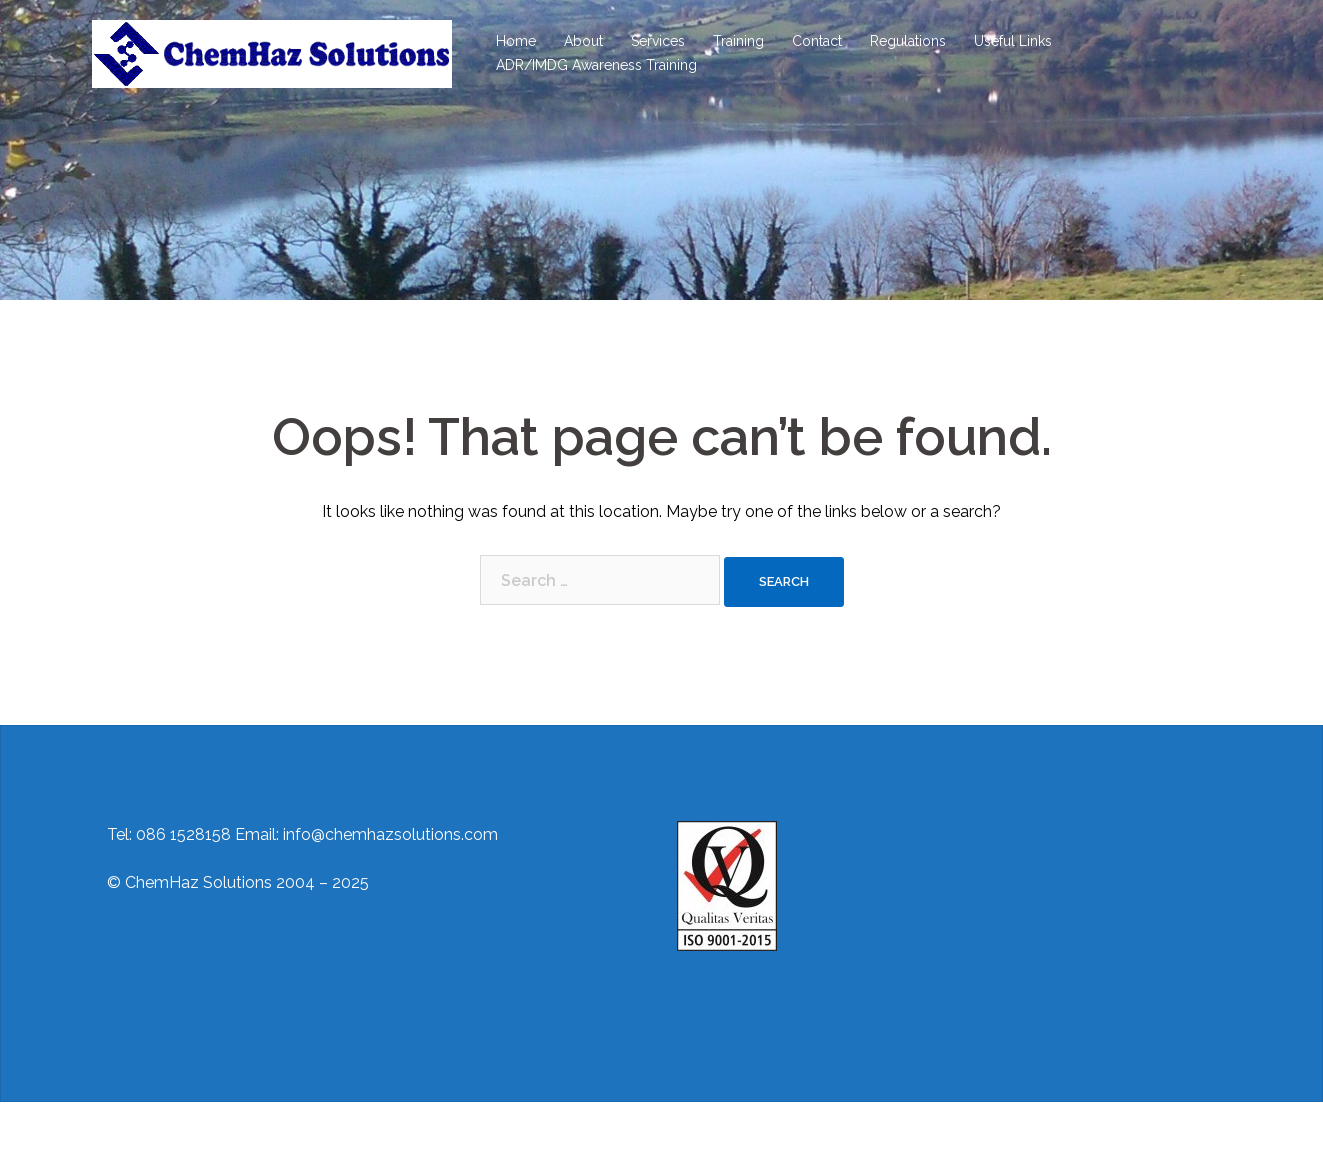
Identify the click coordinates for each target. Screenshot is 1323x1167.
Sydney (426, 1134)
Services (658, 41)
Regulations (908, 41)
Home (516, 41)
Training (738, 41)
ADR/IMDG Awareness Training (596, 65)
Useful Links (1013, 41)
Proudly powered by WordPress (209, 1134)
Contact (817, 41)
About (583, 41)
